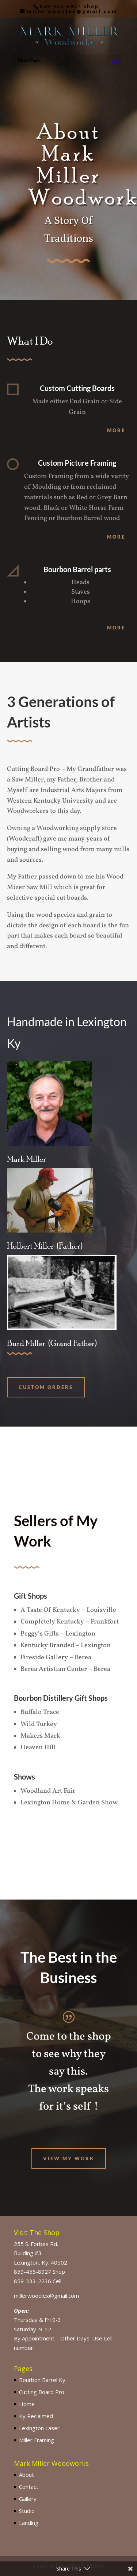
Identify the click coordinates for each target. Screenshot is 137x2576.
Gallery (28, 2498)
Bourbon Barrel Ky (42, 2379)
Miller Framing (36, 2440)
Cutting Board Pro (41, 2391)
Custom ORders (46, 1387)
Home (27, 2404)
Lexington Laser (39, 2428)
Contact (28, 2486)
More (116, 430)
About (26, 2474)
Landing (28, 2522)
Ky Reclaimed (36, 2416)
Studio (27, 2510)
